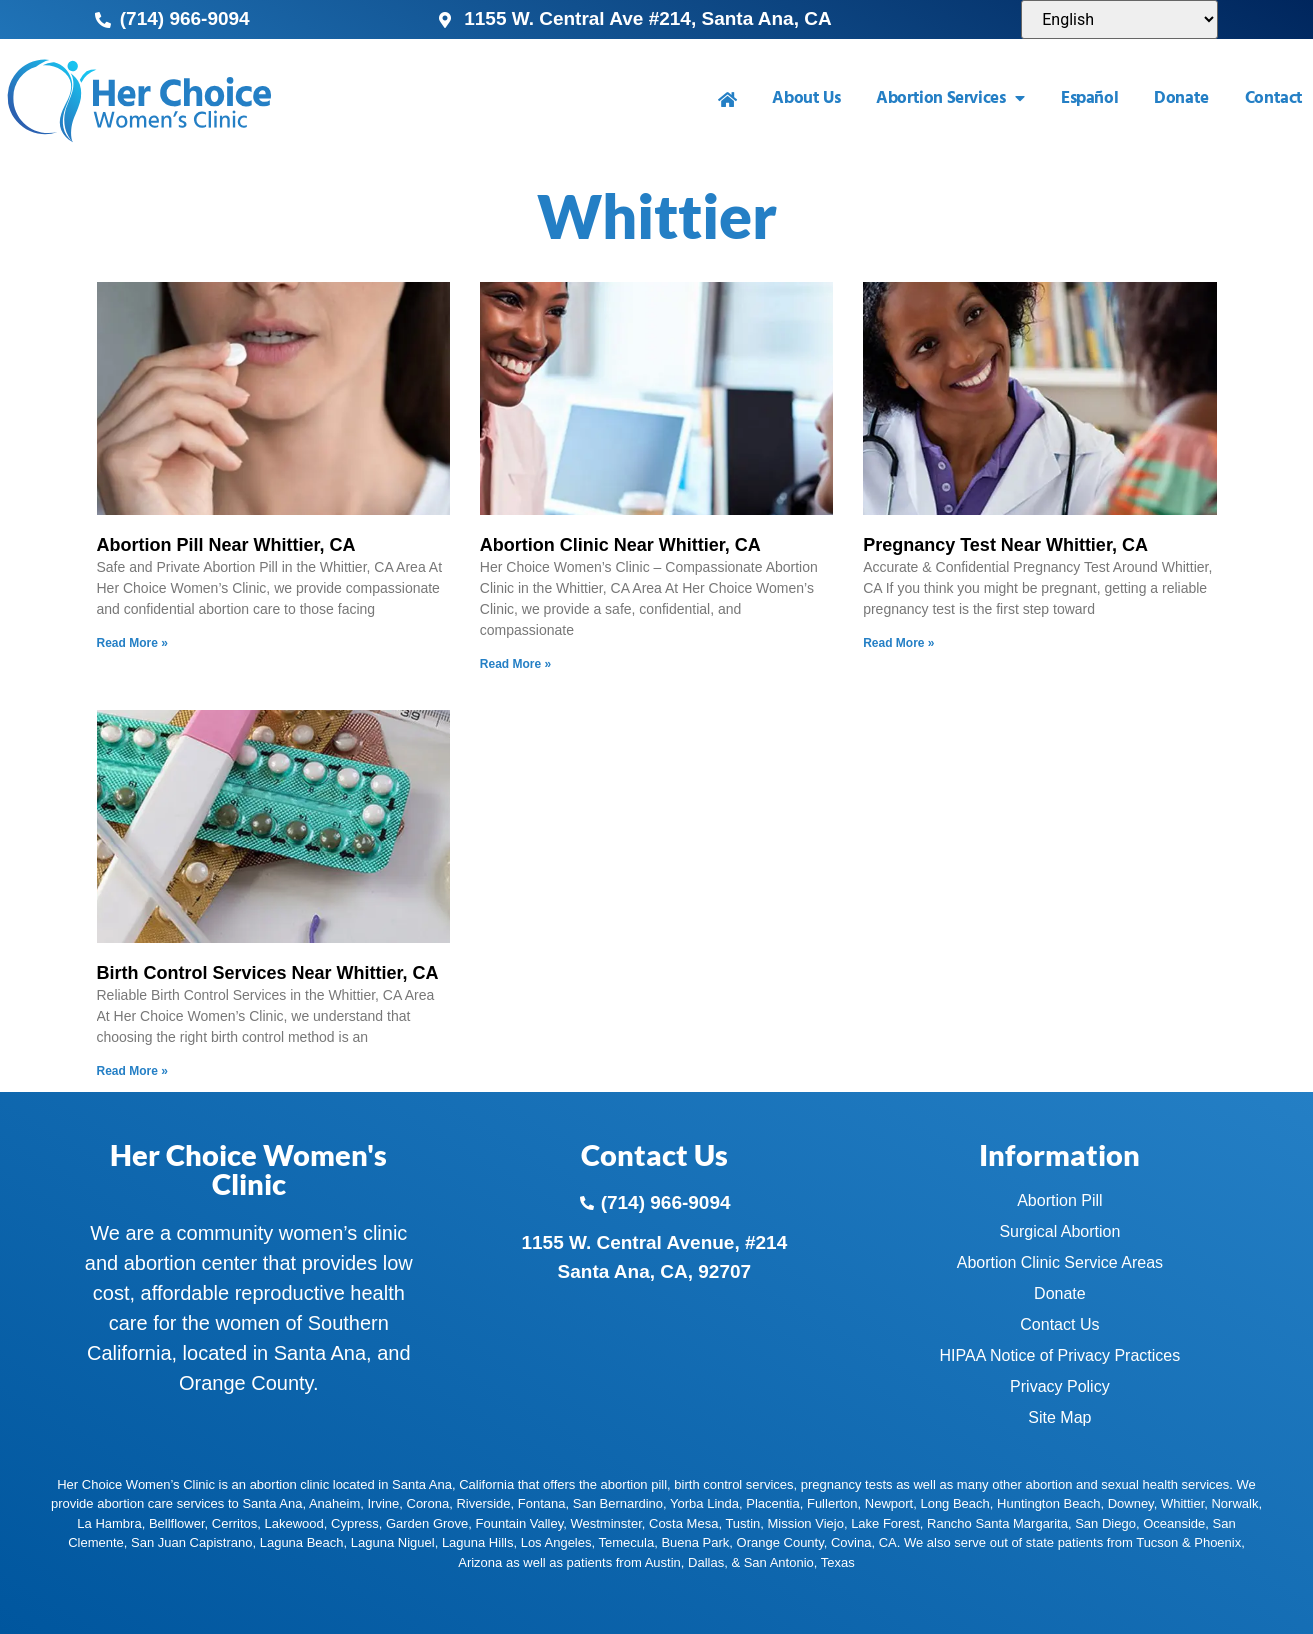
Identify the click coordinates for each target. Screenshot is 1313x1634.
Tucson (1157, 1542)
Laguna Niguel (393, 1542)
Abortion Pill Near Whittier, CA (226, 545)
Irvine (383, 1503)
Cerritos (235, 1523)
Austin (663, 1562)
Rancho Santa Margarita (997, 1523)
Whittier (1182, 1503)
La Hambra (109, 1523)
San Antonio (779, 1562)
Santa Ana (272, 1503)
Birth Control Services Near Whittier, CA (268, 973)
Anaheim (334, 1503)
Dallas (706, 1562)
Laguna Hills (478, 1542)
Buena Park (695, 1542)
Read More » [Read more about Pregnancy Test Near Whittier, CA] (898, 643)
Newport (889, 1503)
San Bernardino (618, 1503)
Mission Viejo (806, 1523)
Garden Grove (427, 1523)
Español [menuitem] (1089, 98)
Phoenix (1217, 1542)
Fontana (542, 1503)
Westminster (605, 1523)
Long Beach (954, 1503)
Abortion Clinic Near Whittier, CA (620, 545)
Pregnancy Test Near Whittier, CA (1005, 545)
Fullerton (832, 1503)
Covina (851, 1542)
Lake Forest (885, 1523)
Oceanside (1174, 1523)
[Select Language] (1119, 19)
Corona (428, 1503)
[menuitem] (727, 99)
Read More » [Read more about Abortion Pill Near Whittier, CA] (132, 643)
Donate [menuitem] (1181, 98)
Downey (1131, 1503)
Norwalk (1234, 1503)
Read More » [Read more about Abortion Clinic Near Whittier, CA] (515, 664)
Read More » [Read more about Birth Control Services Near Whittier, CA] (132, 1071)
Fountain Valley (520, 1523)
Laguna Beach (302, 1542)
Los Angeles (556, 1542)
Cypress (355, 1523)
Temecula (627, 1542)
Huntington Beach (1048, 1503)
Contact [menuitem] (1274, 98)
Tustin (742, 1523)
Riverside (483, 1503)
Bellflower (177, 1523)
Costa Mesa (683, 1523)
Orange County (780, 1542)
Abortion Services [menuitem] (950, 98)
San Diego (1105, 1523)
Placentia (772, 1503)
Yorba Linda (704, 1503)
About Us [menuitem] (806, 98)
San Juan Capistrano (191, 1542)
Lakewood (294, 1523)
